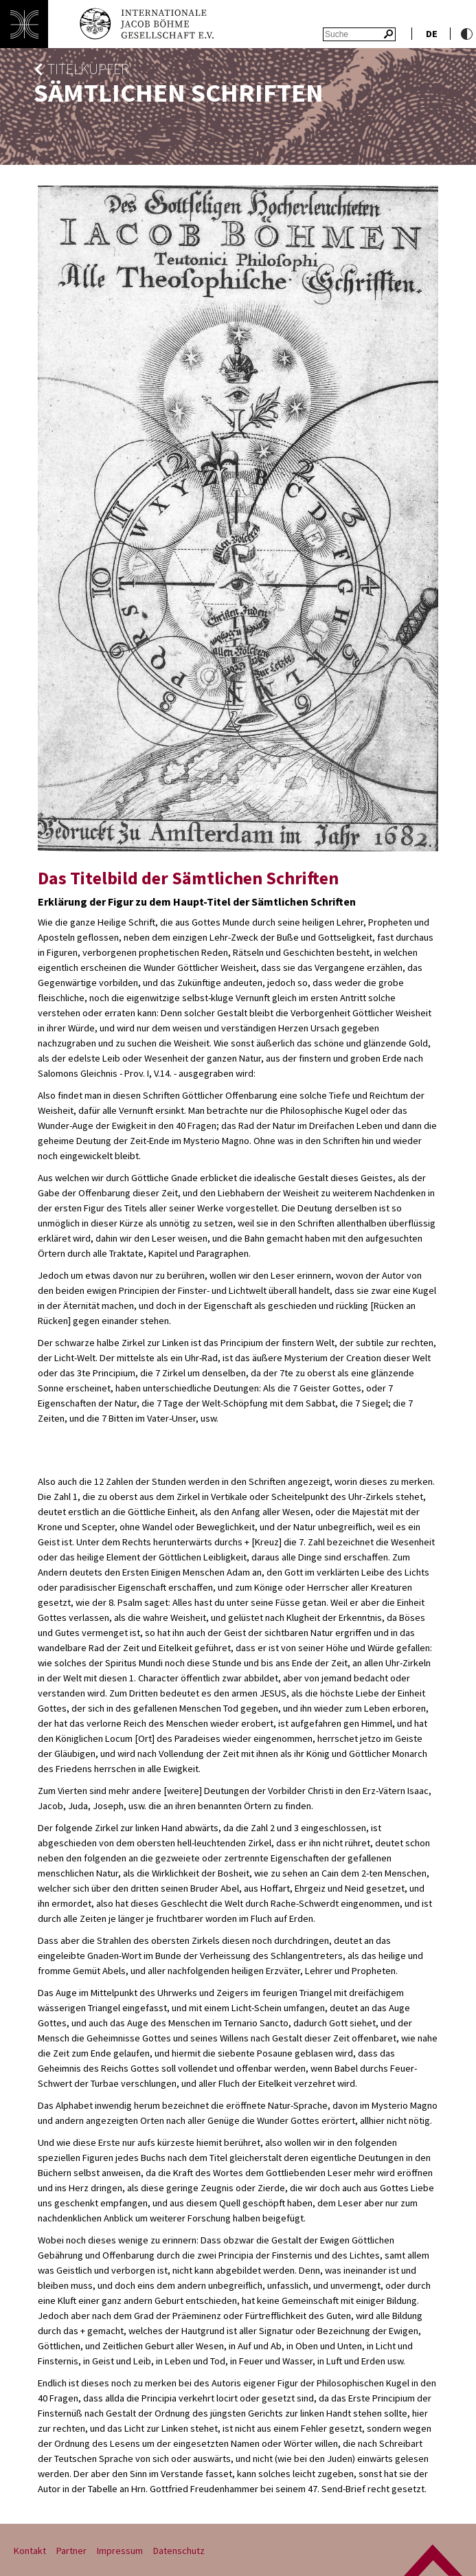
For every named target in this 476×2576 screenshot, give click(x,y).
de (432, 33)
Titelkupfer (88, 69)
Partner (71, 2550)
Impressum (120, 2550)
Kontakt (30, 2550)
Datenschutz (179, 2550)
